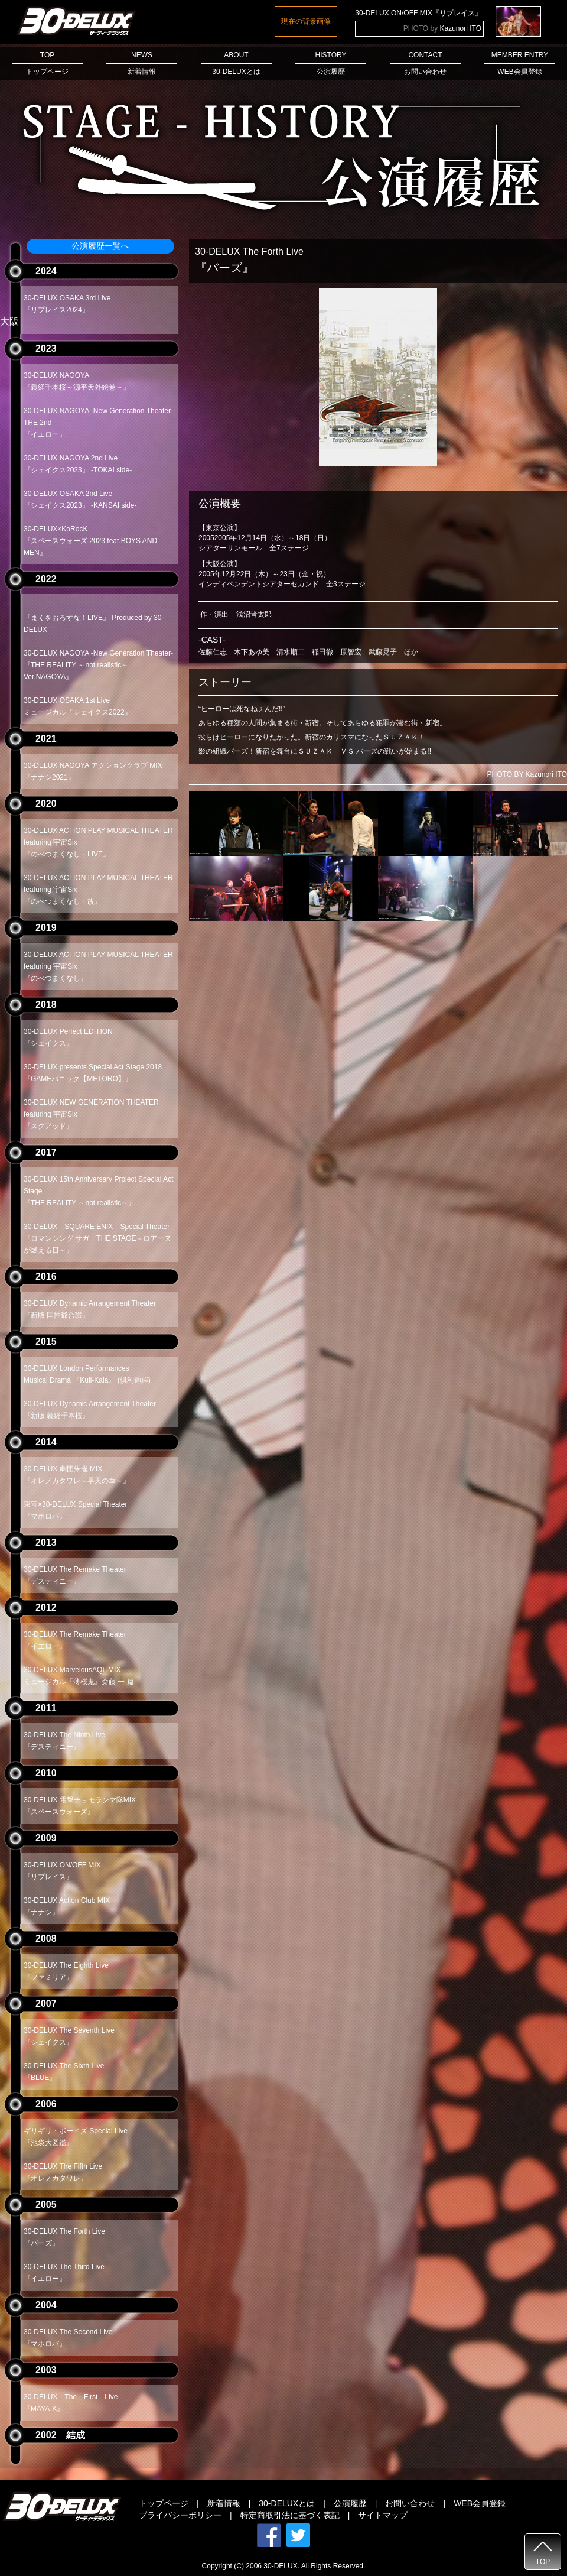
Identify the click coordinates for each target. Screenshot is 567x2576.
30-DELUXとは (287, 2503)
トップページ (163, 2503)
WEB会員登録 (480, 2503)
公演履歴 (350, 2503)
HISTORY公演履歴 (330, 63)
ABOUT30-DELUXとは (236, 63)
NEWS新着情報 (141, 63)
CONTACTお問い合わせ (425, 63)
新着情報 (223, 2503)
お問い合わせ (410, 2503)
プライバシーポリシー (180, 2515)
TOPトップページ (47, 63)
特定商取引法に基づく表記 (290, 2515)
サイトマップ (383, 2515)
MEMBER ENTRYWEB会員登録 (519, 63)
